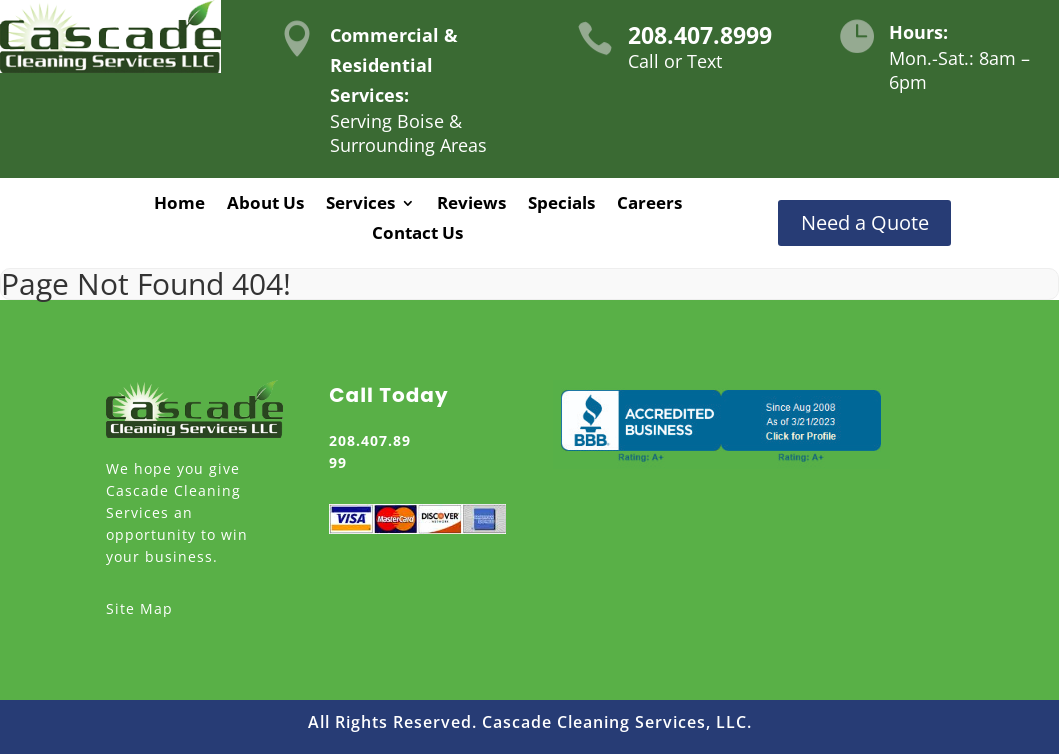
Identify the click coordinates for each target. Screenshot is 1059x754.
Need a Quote (865, 222)
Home (179, 205)
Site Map (139, 608)
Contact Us (417, 235)
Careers (649, 205)
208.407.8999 (700, 35)
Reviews (471, 205)
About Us (265, 205)
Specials (561, 205)
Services (360, 205)
